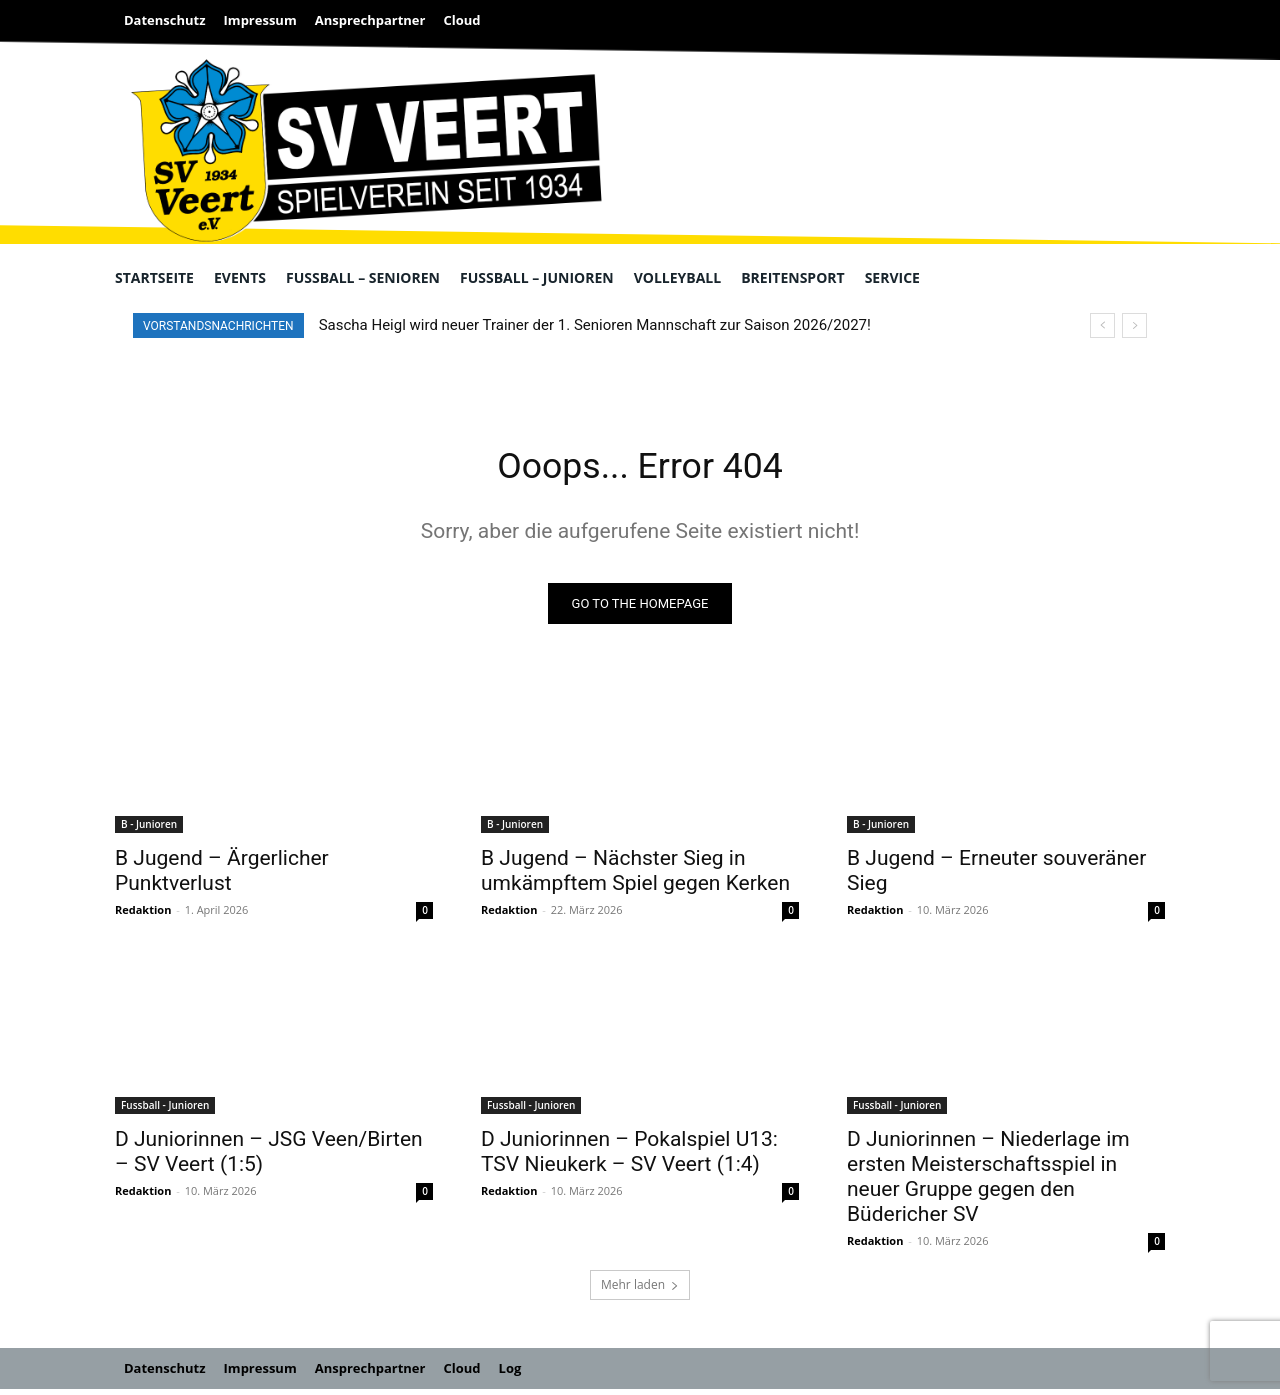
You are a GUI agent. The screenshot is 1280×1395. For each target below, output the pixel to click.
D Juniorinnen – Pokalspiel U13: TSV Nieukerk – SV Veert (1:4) (629, 1157)
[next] (1134, 325)
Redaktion (143, 915)
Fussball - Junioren (165, 1111)
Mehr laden (640, 1290)
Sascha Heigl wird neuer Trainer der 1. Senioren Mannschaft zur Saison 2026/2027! (595, 325)
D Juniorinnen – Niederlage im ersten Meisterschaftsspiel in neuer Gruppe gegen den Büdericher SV (988, 1182)
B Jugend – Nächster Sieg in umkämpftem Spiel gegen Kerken (635, 876)
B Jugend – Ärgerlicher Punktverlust (222, 876)
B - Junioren (149, 830)
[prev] (1102, 325)
